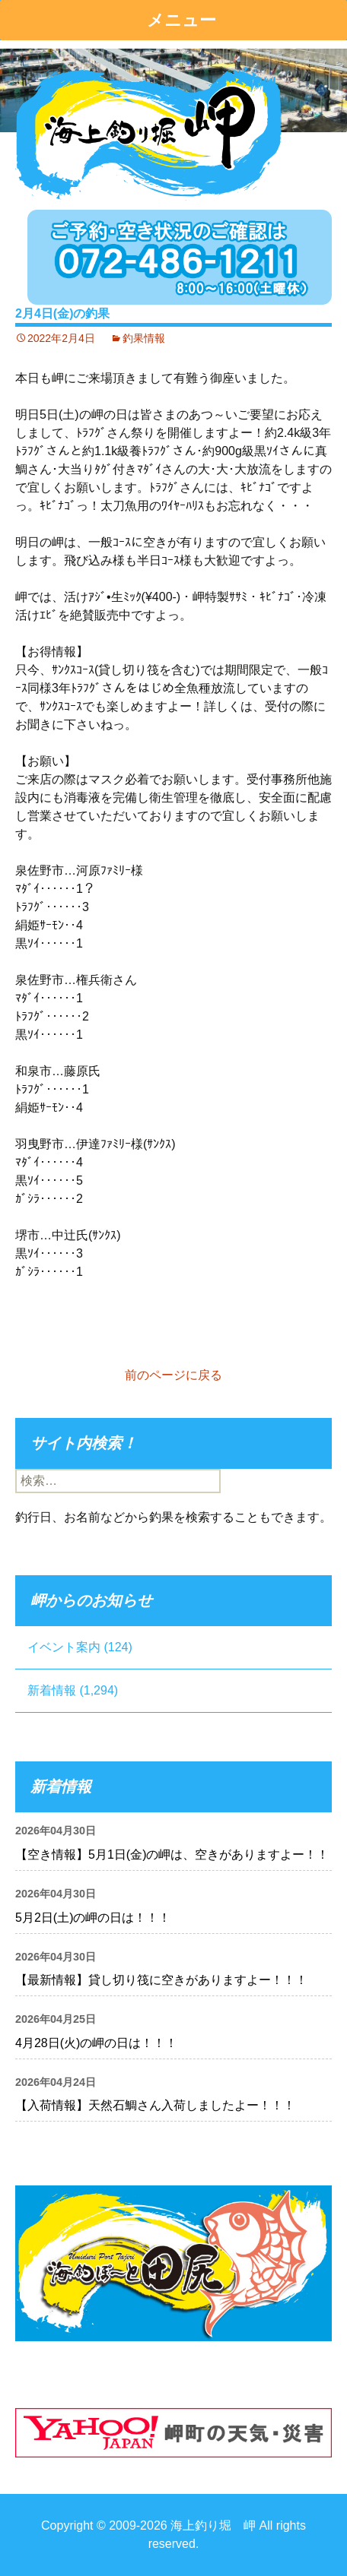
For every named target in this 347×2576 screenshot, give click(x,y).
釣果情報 (144, 338)
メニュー (181, 20)
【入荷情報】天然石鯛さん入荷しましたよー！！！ (155, 2105)
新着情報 (51, 1690)
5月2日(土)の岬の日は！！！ (92, 1917)
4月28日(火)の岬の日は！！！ (96, 2042)
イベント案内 (63, 1647)
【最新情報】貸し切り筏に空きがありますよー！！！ (161, 1979)
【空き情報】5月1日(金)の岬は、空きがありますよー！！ (172, 1854)
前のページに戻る (173, 1375)
